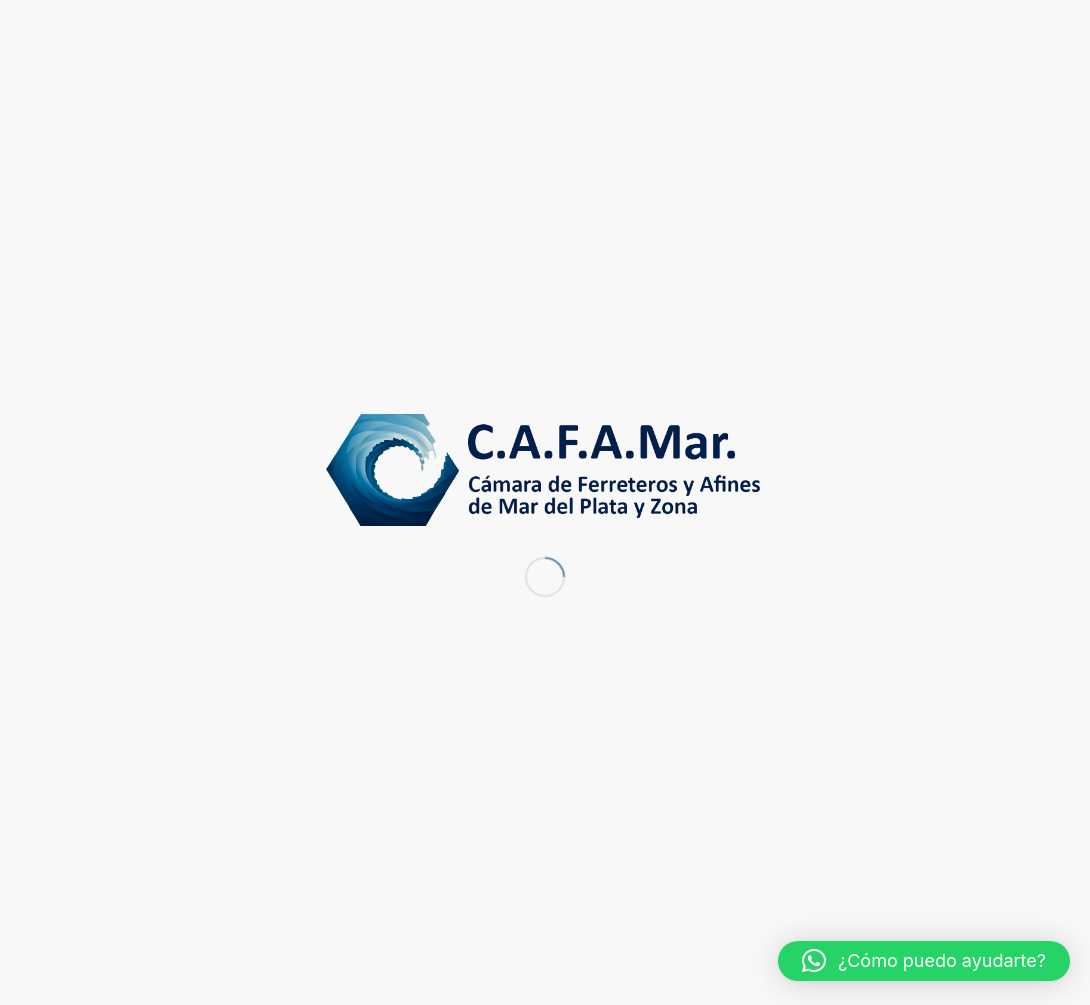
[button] (924, 961)
